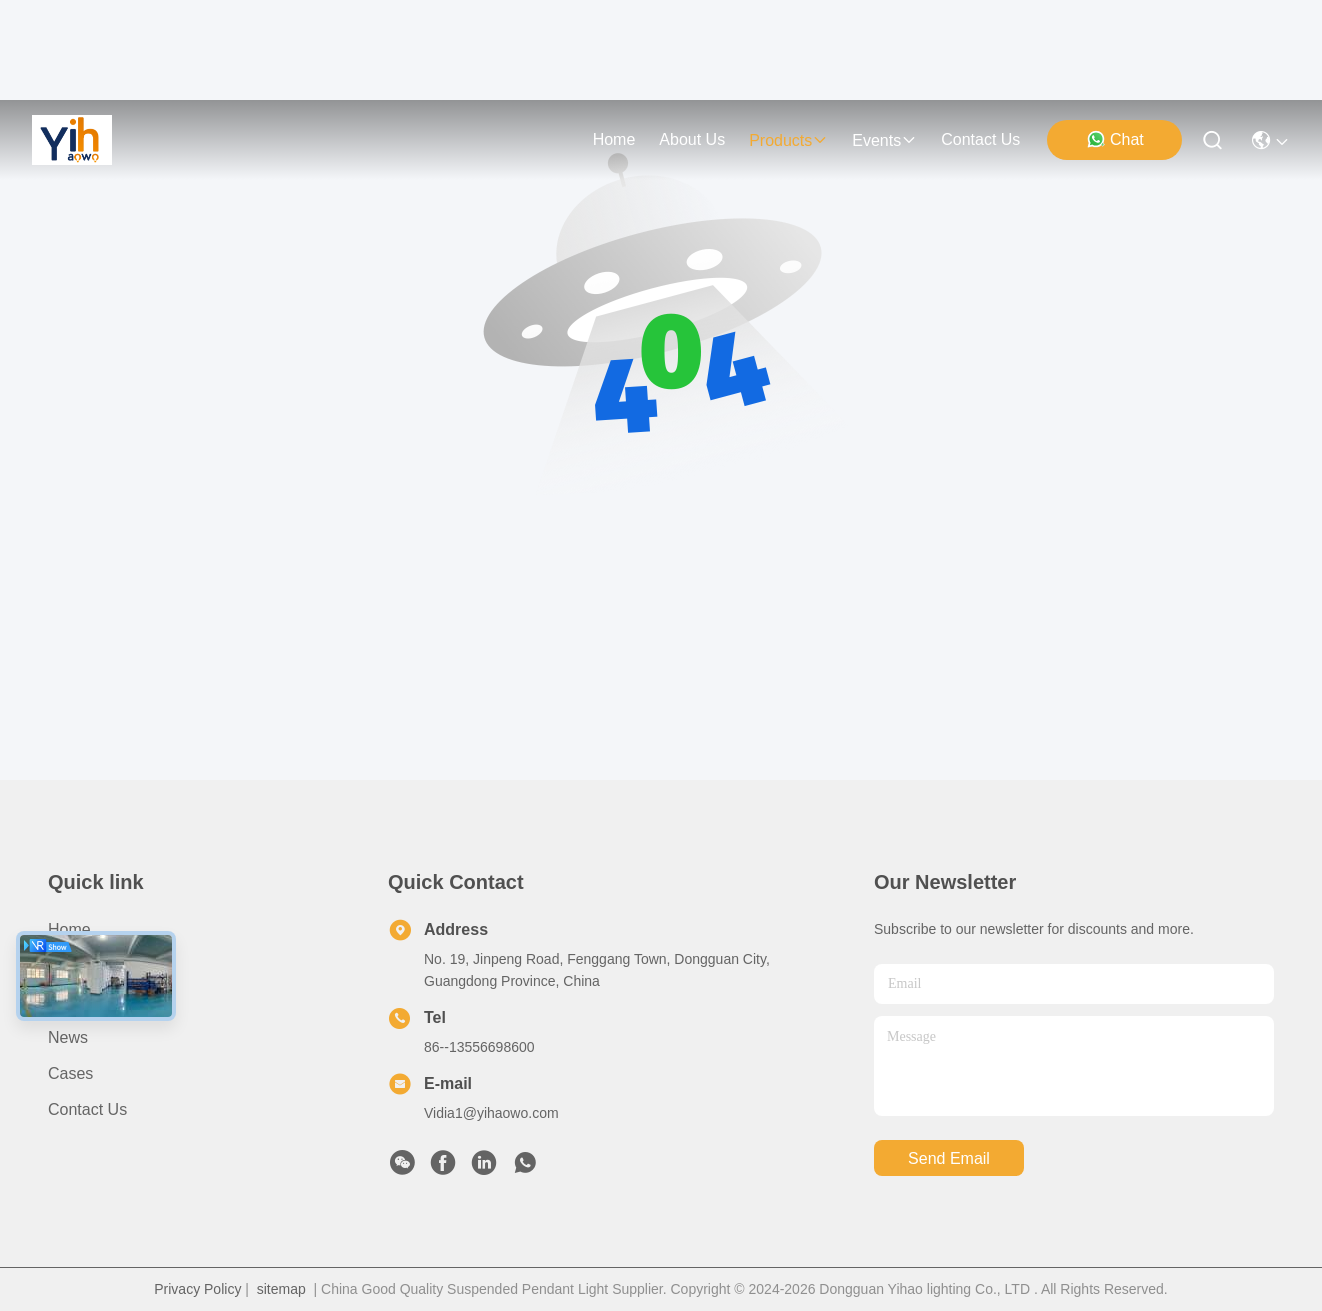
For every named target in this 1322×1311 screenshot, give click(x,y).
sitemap (281, 1289)
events (884, 140)
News (68, 1037)
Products (79, 1001)
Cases (70, 1073)
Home (614, 139)
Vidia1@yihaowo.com (491, 1113)
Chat (1115, 139)
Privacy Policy (197, 1289)
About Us (81, 965)
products (788, 140)
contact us (980, 139)
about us (692, 139)
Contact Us (87, 1109)
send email (949, 1158)
